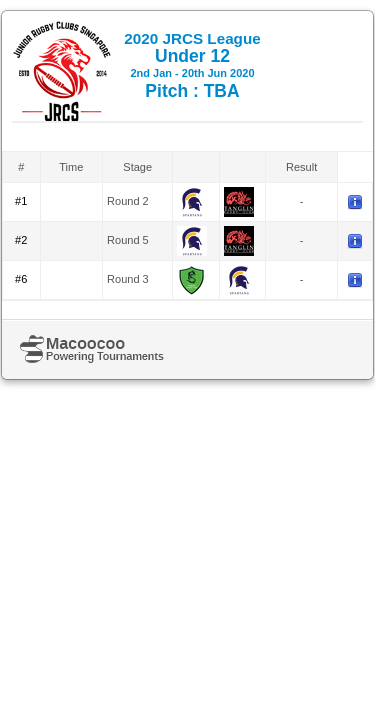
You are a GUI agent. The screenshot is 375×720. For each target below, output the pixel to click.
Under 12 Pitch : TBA (192, 65)
